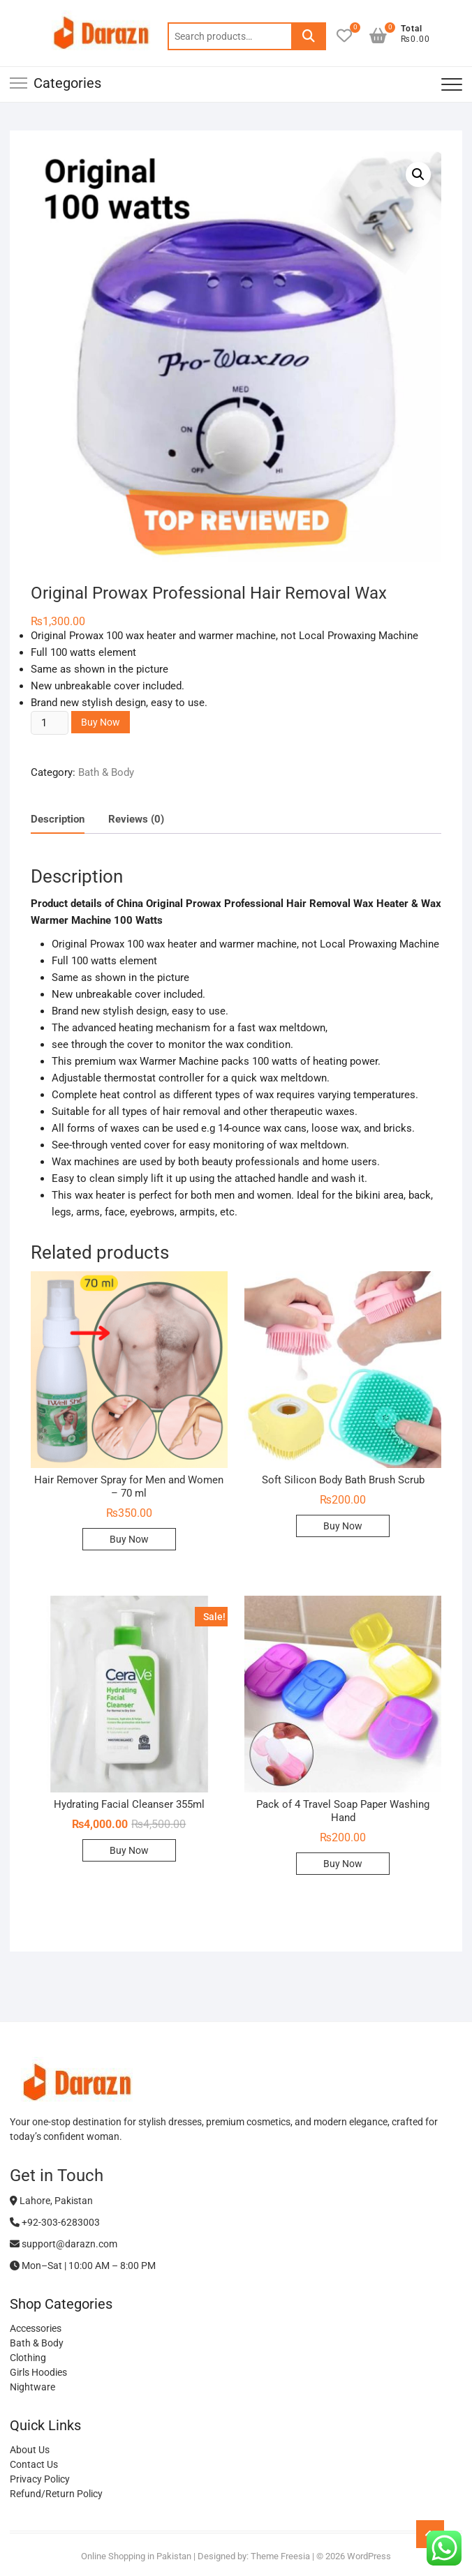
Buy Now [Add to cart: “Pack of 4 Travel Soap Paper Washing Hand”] (342, 1863)
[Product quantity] (49, 723)
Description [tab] (57, 819)
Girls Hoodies (38, 2372)
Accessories (35, 2328)
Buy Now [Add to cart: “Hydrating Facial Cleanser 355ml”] (129, 1850)
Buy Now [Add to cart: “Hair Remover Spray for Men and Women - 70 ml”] (129, 1539)
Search (308, 36)
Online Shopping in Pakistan (136, 2556)
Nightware (32, 2386)
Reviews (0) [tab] (136, 819)
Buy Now (100, 722)
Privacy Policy (40, 2479)
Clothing (28, 2357)
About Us (30, 2449)
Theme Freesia (280, 2556)
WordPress (369, 2556)
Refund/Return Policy (56, 2493)
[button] (418, 174)
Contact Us (34, 2464)
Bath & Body (106, 772)
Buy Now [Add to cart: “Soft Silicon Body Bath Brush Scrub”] (342, 1526)
